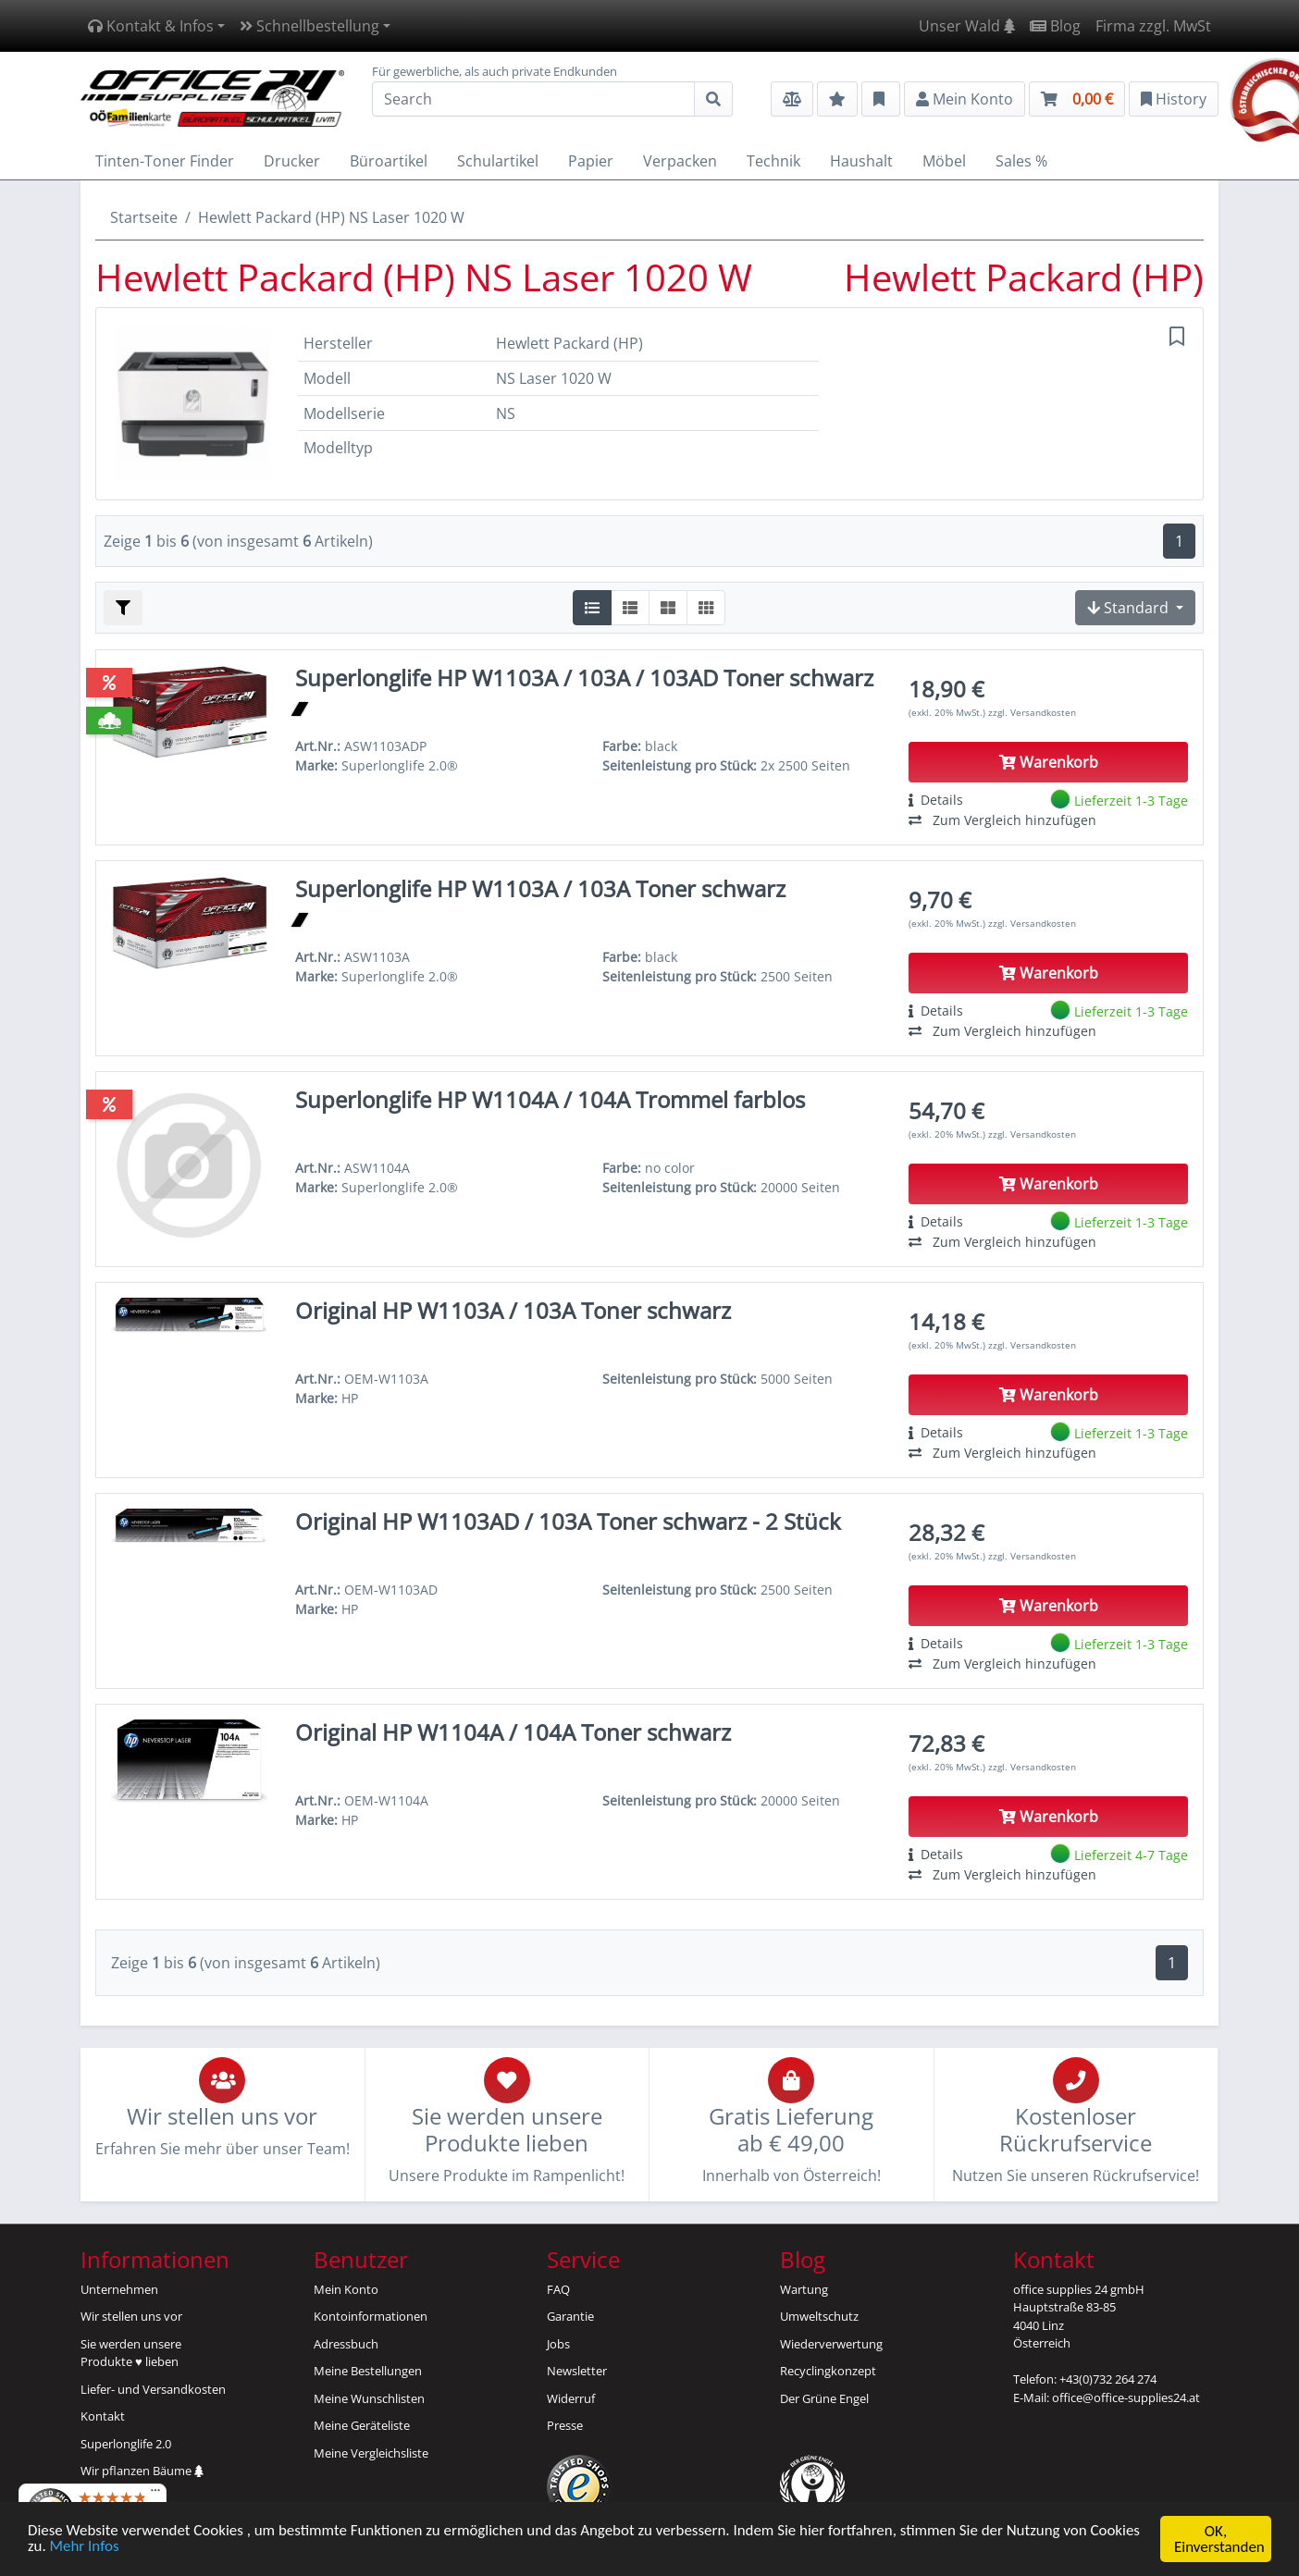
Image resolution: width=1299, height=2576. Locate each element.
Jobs (558, 2344)
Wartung (804, 2289)
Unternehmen (119, 2289)
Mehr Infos (84, 2551)
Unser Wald (967, 26)
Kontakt (102, 2416)
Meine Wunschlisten (369, 2398)
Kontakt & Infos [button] (151, 26)
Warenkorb (1048, 762)
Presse (565, 2425)
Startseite (144, 217)
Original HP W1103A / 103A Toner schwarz (513, 1310)
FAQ (558, 2289)
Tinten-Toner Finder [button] (164, 161)
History (1173, 99)
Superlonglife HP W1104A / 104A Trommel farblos (550, 1099)
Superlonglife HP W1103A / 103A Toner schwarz (540, 888)
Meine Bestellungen (368, 2370)
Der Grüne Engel (824, 2398)
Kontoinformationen (370, 2316)
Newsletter (577, 2370)
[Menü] (155, 2495)
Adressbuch (346, 2344)
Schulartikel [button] (497, 161)
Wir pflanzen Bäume (142, 2470)
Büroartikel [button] (388, 161)
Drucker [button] (292, 161)
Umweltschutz (819, 2316)
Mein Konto (346, 2289)
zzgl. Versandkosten (1032, 712)
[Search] (533, 99)
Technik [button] (773, 161)
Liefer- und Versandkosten (153, 2389)
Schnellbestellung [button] (309, 26)
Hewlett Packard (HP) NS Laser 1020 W (331, 217)
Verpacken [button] (680, 161)
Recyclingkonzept (828, 2370)
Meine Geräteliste (362, 2425)
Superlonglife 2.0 (125, 2443)
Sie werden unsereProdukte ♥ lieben (130, 2353)
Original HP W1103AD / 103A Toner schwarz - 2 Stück (568, 1521)
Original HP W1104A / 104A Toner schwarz (513, 1732)
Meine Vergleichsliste (371, 2453)
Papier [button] (590, 161)
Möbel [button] (944, 161)
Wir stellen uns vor (131, 2316)
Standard (1129, 608)
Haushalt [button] (861, 161)
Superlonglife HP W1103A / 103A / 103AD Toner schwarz (584, 677)
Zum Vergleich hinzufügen (1002, 820)
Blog (1055, 26)
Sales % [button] (1021, 161)
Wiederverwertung (831, 2344)
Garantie (570, 2316)
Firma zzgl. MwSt (1153, 26)
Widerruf (571, 2398)
